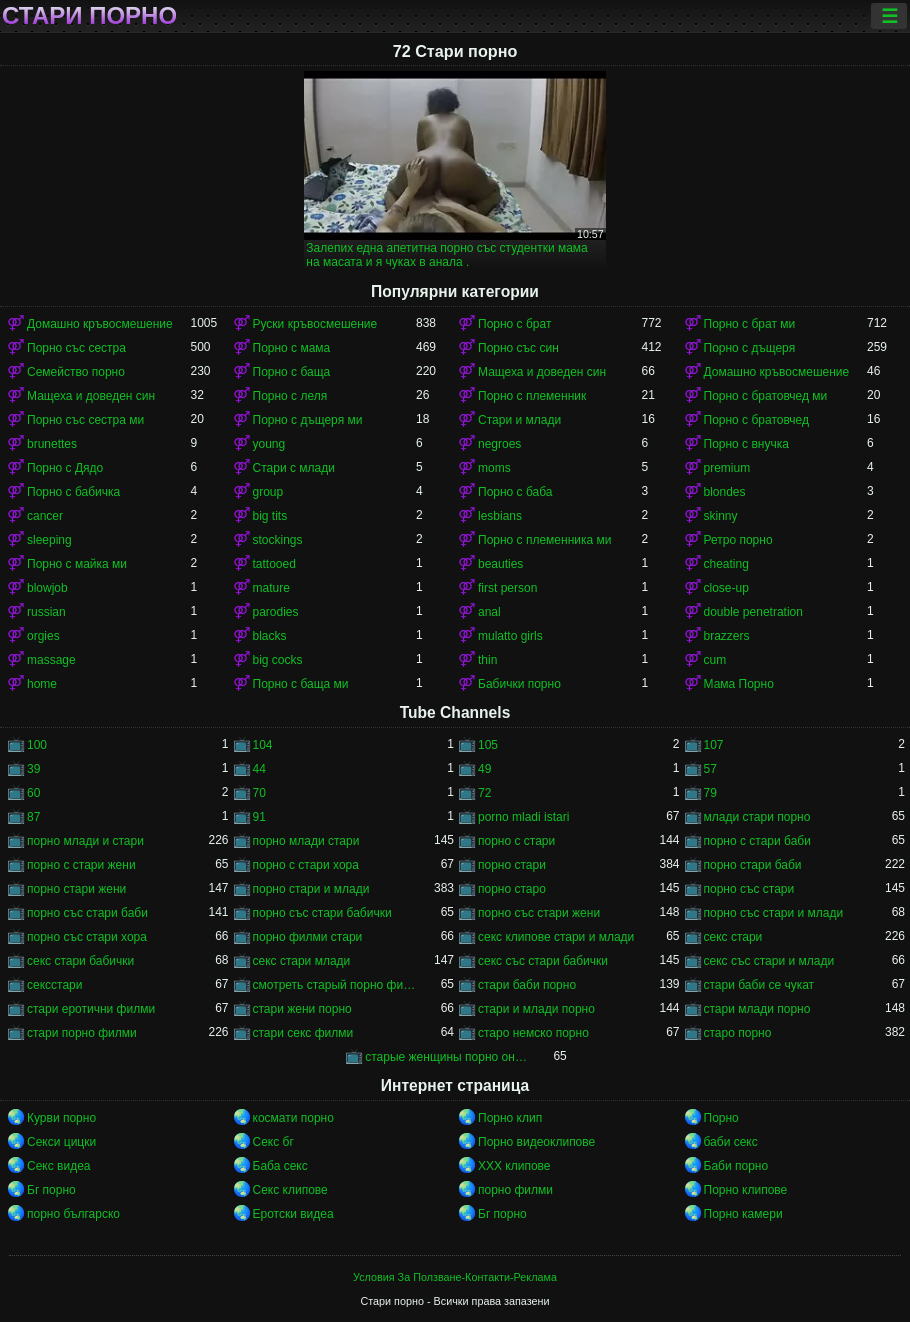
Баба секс (280, 1166)
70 (259, 793)
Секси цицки (61, 1142)
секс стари (733, 937)
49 (484, 769)
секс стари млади (302, 961)
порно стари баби (753, 865)
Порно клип (510, 1118)
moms (494, 468)
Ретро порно (738, 540)
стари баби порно (527, 985)
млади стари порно (757, 817)
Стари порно (89, 16)
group (268, 492)
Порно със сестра (76, 348)
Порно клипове (746, 1190)
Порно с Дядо (65, 468)
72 (484, 793)
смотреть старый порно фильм (335, 985)
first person (507, 588)
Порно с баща (292, 372)
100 (37, 745)
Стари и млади (519, 420)
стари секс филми (303, 1033)
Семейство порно (76, 372)
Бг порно (51, 1190)
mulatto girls (510, 636)
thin (487, 660)
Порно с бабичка (73, 492)
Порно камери (743, 1214)
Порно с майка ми (77, 564)
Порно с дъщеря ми (308, 420)
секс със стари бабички (543, 961)
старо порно (738, 1033)
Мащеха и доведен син (542, 372)
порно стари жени (76, 889)
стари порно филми (82, 1033)
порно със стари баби (87, 913)
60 (33, 793)
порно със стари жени (539, 913)
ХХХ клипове (514, 1166)
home (42, 684)
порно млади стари (306, 841)
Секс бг (273, 1142)
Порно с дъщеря (750, 348)
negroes (499, 444)
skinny (721, 516)
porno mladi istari (523, 817)
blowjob (47, 588)
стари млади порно (757, 1009)
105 (488, 745)
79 (710, 793)
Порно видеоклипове (536, 1142)
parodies (276, 612)
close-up (726, 588)
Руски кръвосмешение (315, 324)
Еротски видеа (293, 1214)
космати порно (293, 1118)
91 (259, 817)
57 (710, 769)
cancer (45, 516)
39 (33, 769)
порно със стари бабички (322, 913)
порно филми (515, 1190)
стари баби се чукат (759, 985)
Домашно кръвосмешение (100, 324)
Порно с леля (290, 396)
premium (727, 468)
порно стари (512, 865)
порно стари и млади (311, 889)
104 (263, 745)
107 (714, 745)
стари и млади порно (536, 1009)
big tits (270, 516)
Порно (721, 1118)
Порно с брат (514, 324)
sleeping (49, 540)
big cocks (278, 660)
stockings (278, 540)
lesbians (500, 516)
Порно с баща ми (301, 684)
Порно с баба (515, 492)
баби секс (731, 1142)
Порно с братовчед (756, 420)
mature (271, 588)
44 (259, 769)
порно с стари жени (81, 865)
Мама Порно (739, 684)
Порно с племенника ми (544, 540)
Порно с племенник (532, 396)
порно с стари (516, 841)
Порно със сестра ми (85, 420)
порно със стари (749, 889)
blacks (270, 636)
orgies (43, 636)
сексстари (54, 985)
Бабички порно (519, 684)
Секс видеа (59, 1166)
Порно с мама (292, 348)
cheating (726, 564)
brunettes (52, 444)
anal (489, 612)
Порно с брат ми (750, 324)
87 (33, 817)
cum (715, 660)
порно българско (73, 1214)
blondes (725, 492)
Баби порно (736, 1166)
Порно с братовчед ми (766, 396)
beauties (500, 564)
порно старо (512, 889)
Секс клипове (290, 1190)
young (269, 444)
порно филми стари (308, 937)
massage (51, 660)
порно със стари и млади (774, 913)
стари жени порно (302, 1009)
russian (46, 612)
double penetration (753, 612)
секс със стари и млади (769, 961)
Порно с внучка (746, 444)
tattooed (274, 564)
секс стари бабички (80, 961)
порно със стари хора (87, 937)
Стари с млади (294, 468)
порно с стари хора (306, 865)
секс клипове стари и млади (556, 937)
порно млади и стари (85, 841)
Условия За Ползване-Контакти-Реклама (455, 1277)
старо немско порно (533, 1033)
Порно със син (518, 348)
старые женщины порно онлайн (447, 1057)
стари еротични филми (91, 1009)
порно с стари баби (757, 841)
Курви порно (61, 1118)
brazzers (727, 636)
